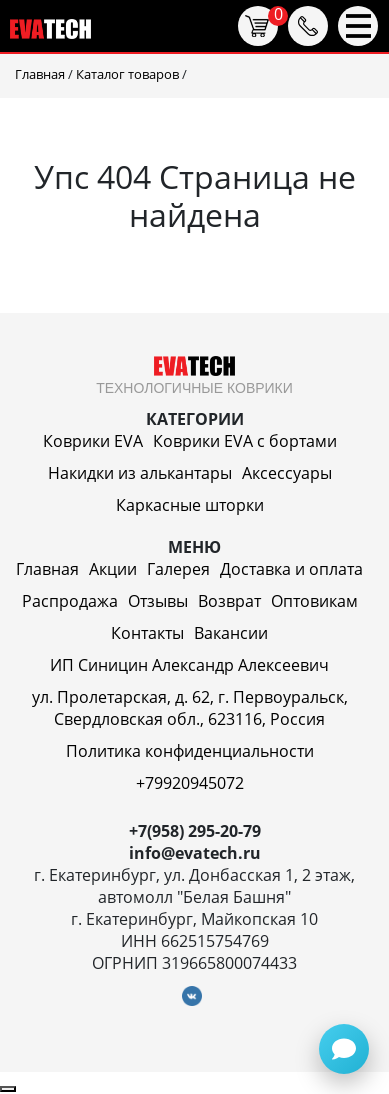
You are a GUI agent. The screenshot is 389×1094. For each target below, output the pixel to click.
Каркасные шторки (190, 505)
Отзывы (158, 601)
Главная (47, 569)
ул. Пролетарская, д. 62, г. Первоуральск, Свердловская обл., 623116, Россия (190, 708)
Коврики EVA (93, 441)
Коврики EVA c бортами (245, 441)
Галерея (178, 569)
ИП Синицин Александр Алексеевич (189, 665)
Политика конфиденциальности (190, 751)
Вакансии (231, 633)
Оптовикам (314, 601)
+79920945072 (190, 783)
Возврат (229, 601)
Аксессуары (287, 473)
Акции (113, 569)
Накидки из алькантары (140, 473)
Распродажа (70, 601)
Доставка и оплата (291, 569)
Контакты (147, 633)
